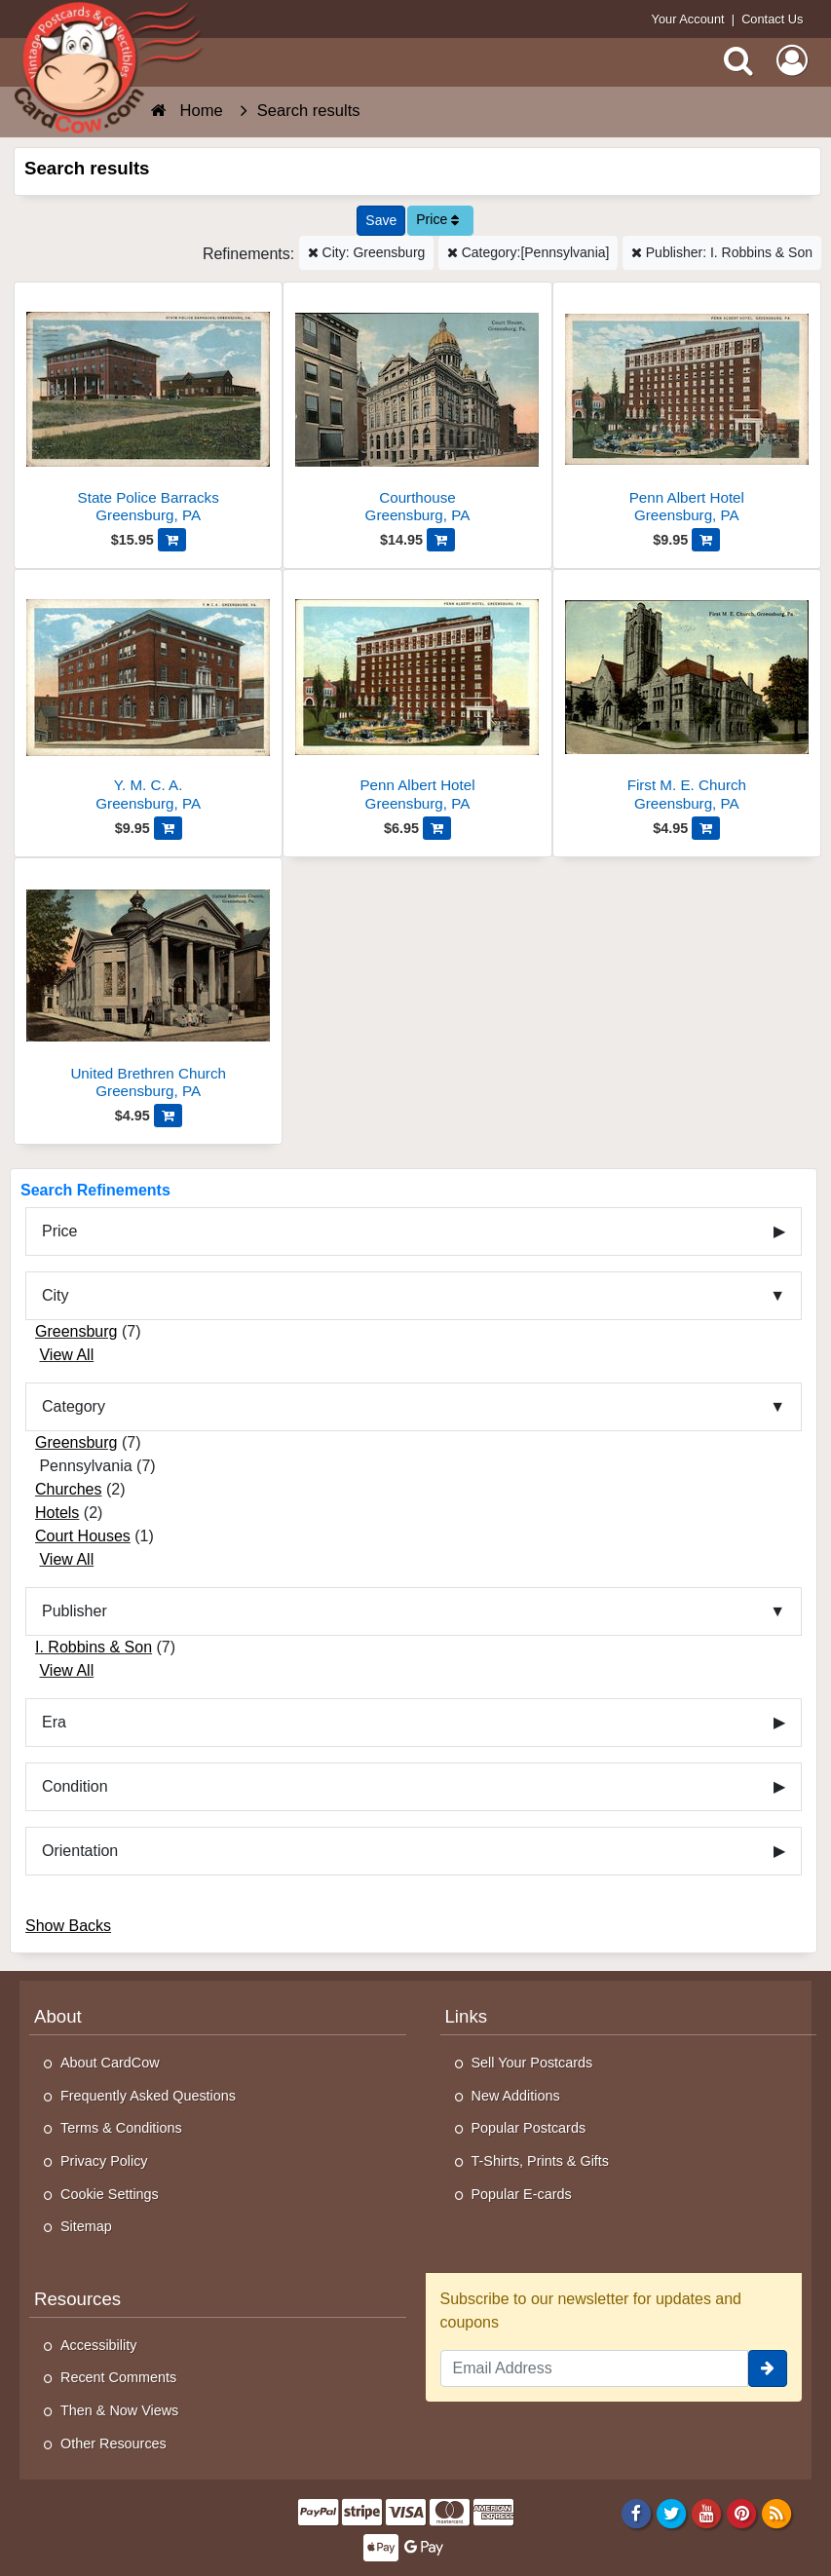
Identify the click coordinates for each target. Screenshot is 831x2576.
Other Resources (113, 2443)
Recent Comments (118, 2377)
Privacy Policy (104, 2161)
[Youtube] (707, 2512)
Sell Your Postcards (532, 2062)
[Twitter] (672, 2512)
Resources (77, 2299)
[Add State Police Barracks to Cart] (172, 539)
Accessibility (98, 2345)
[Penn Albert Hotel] (687, 410)
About (58, 2016)
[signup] (767, 2368)
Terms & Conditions (121, 2128)
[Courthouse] (417, 410)
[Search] (738, 60)
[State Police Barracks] (148, 410)
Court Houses (83, 1536)
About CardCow (110, 2062)
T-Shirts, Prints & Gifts (541, 2161)
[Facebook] (636, 2512)
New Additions (516, 2095)
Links (466, 2016)
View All (66, 1354)
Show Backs (68, 1925)
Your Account (688, 19)
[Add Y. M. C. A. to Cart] (168, 828)
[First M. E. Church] (687, 698)
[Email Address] (594, 2368)
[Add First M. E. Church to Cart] (706, 828)
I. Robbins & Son (93, 1647)
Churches (68, 1489)
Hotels (57, 1512)
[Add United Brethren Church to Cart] (168, 1115)
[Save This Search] (381, 221)
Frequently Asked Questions (148, 2095)
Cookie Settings (109, 2194)
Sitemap (86, 2226)
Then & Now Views (119, 2410)
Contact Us (772, 19)
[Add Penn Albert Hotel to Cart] (706, 539)
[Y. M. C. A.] (148, 698)
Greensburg (76, 1331)
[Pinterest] (742, 2512)
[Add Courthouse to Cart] (441, 539)
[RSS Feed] (777, 2512)
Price (437, 219)
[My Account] (792, 60)
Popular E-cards (522, 2194)
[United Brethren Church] (148, 986)
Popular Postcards (529, 2128)
